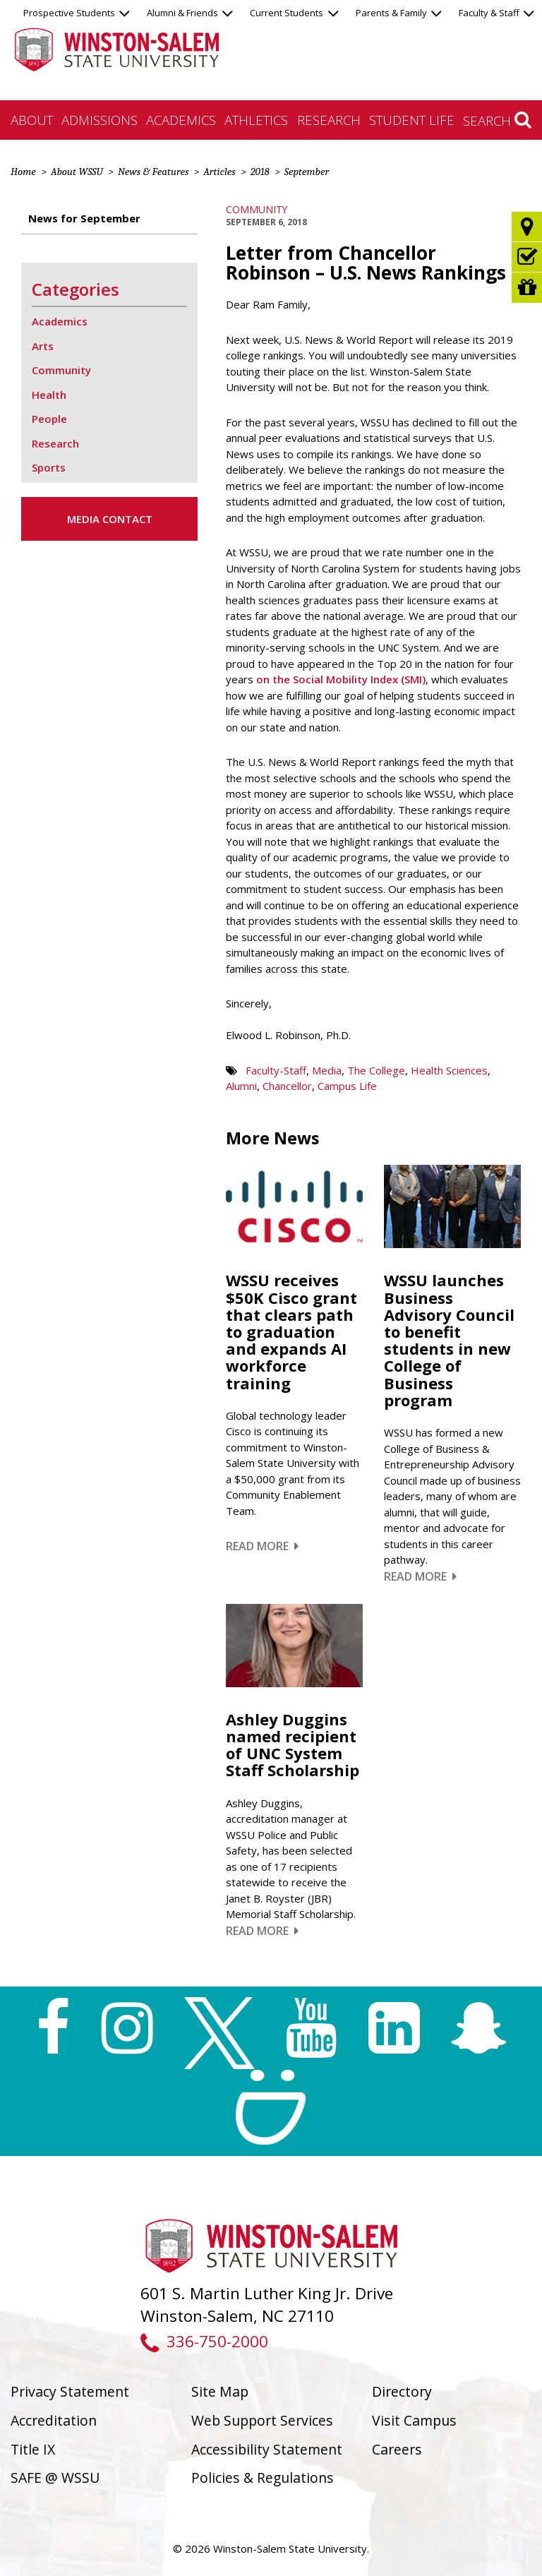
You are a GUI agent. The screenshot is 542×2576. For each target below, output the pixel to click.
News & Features (153, 171)
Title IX (33, 2449)
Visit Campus (414, 2420)
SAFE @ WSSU (55, 2477)
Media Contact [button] (109, 519)
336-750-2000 (204, 2341)
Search (497, 120)
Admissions (99, 119)
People (49, 419)
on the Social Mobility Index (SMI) (341, 679)
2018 (260, 171)
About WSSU (77, 171)
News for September (84, 218)
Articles (219, 171)
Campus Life (347, 1086)
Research (329, 119)
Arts (43, 346)
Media (327, 1070)
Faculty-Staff (276, 1070)
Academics (181, 119)
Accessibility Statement (266, 2449)
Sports (49, 467)
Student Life (411, 119)
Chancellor (287, 1086)
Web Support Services (262, 2420)
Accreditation (54, 2420)
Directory (402, 2391)
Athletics (256, 119)
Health (49, 395)
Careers (397, 2449)
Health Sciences (449, 1070)
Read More (262, 1546)
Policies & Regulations (262, 2477)
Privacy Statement (70, 2391)
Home (23, 171)
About (32, 119)
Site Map (219, 2391)
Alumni (241, 1086)
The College (376, 1070)
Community (256, 209)
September (306, 171)
